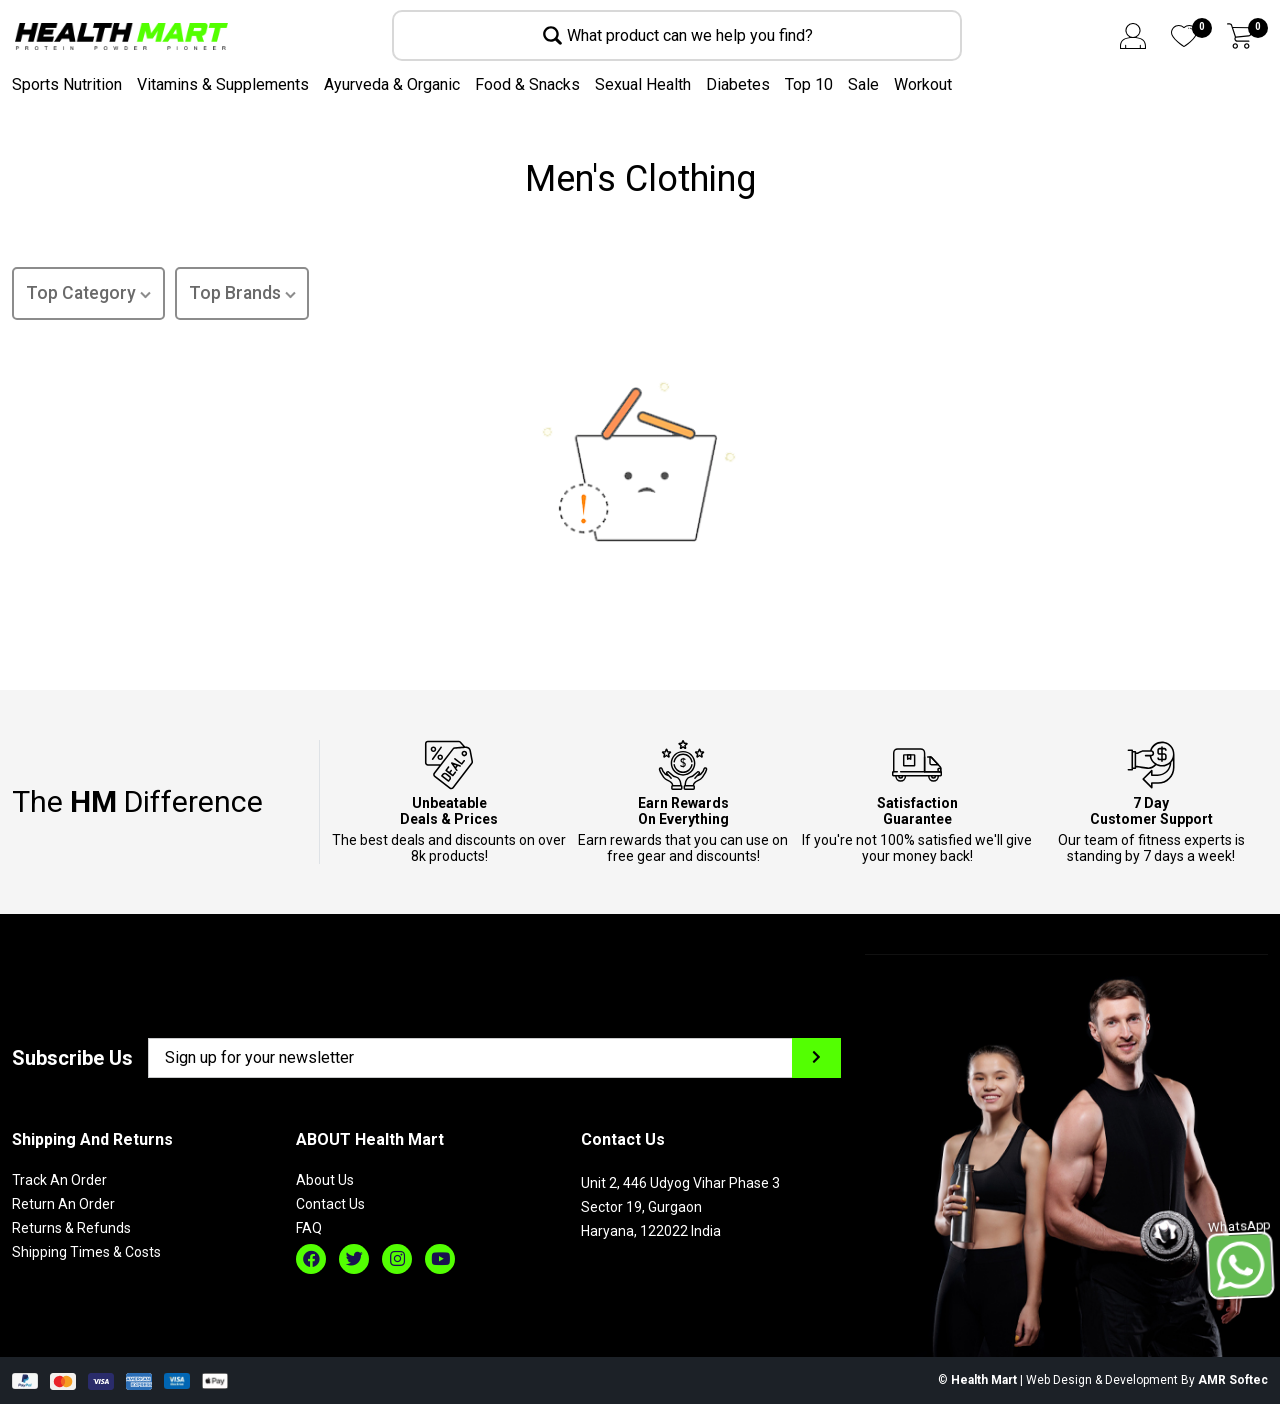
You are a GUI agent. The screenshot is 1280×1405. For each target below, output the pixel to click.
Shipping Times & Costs (86, 1254)
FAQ (309, 1230)
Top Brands (245, 296)
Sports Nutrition (67, 84)
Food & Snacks (527, 84)
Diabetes (738, 84)
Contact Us (330, 1206)
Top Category (89, 296)
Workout (923, 84)
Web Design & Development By (1147, 1382)
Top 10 (809, 84)
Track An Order (59, 1182)
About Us (325, 1182)
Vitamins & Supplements (223, 84)
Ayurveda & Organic (392, 84)
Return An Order (63, 1206)
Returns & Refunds (71, 1230)
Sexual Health (643, 84)
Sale (863, 84)
